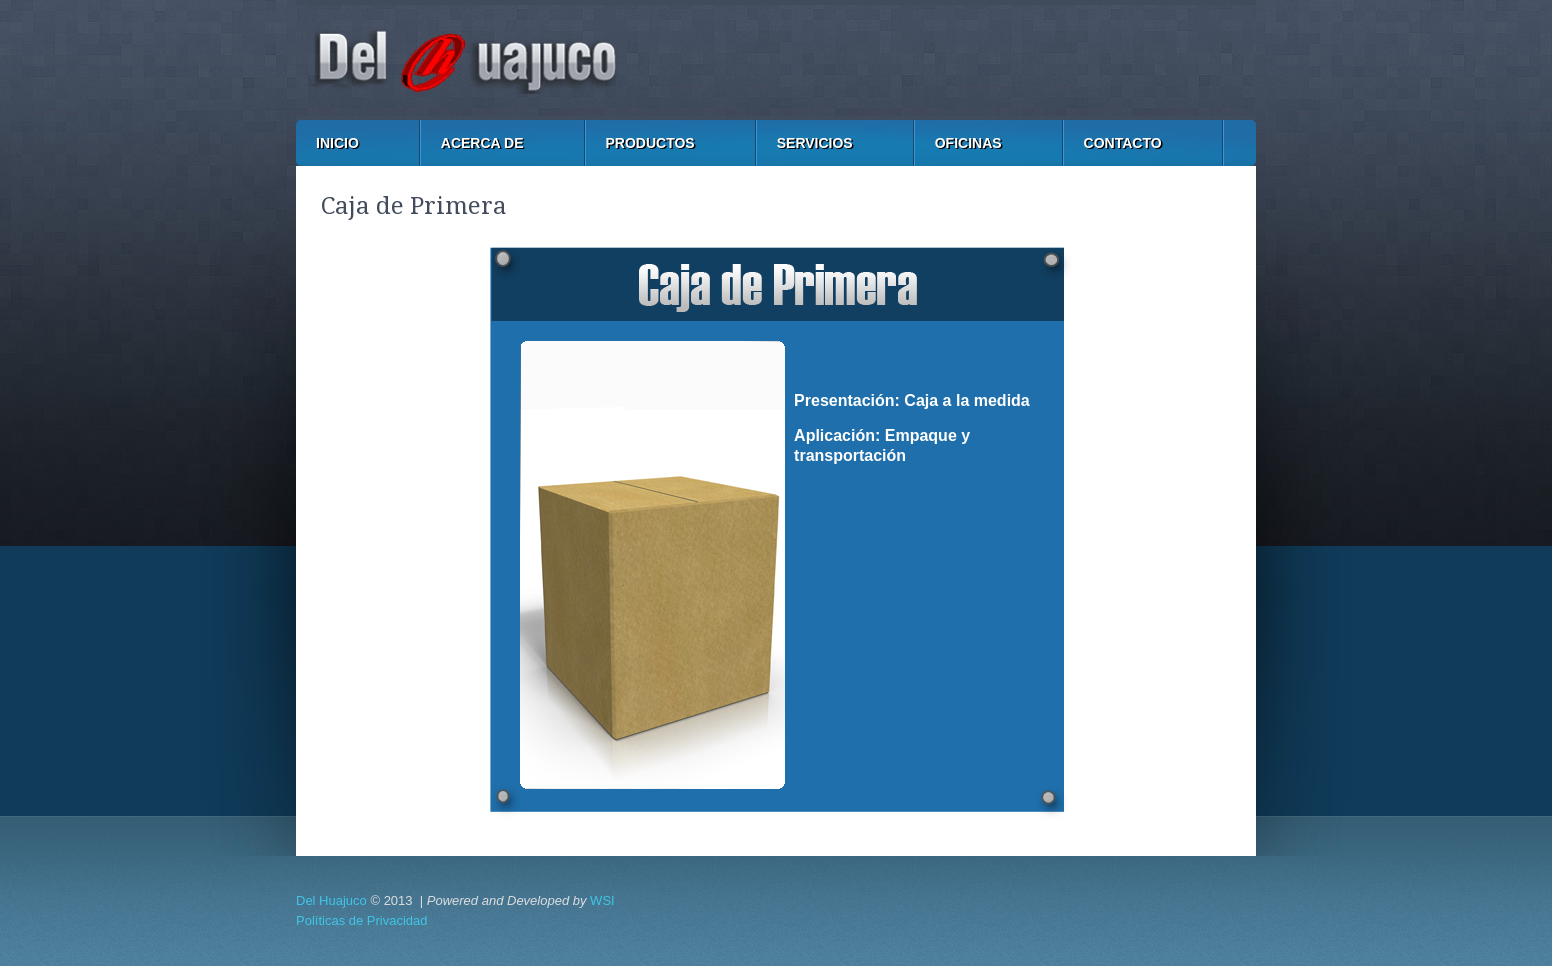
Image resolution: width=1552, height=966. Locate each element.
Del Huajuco (331, 900)
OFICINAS (968, 143)
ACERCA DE (482, 143)
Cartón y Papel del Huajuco (776, 60)
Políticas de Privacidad (362, 920)
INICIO (337, 143)
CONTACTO (1123, 143)
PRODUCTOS (650, 143)
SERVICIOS (815, 143)
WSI (602, 900)
